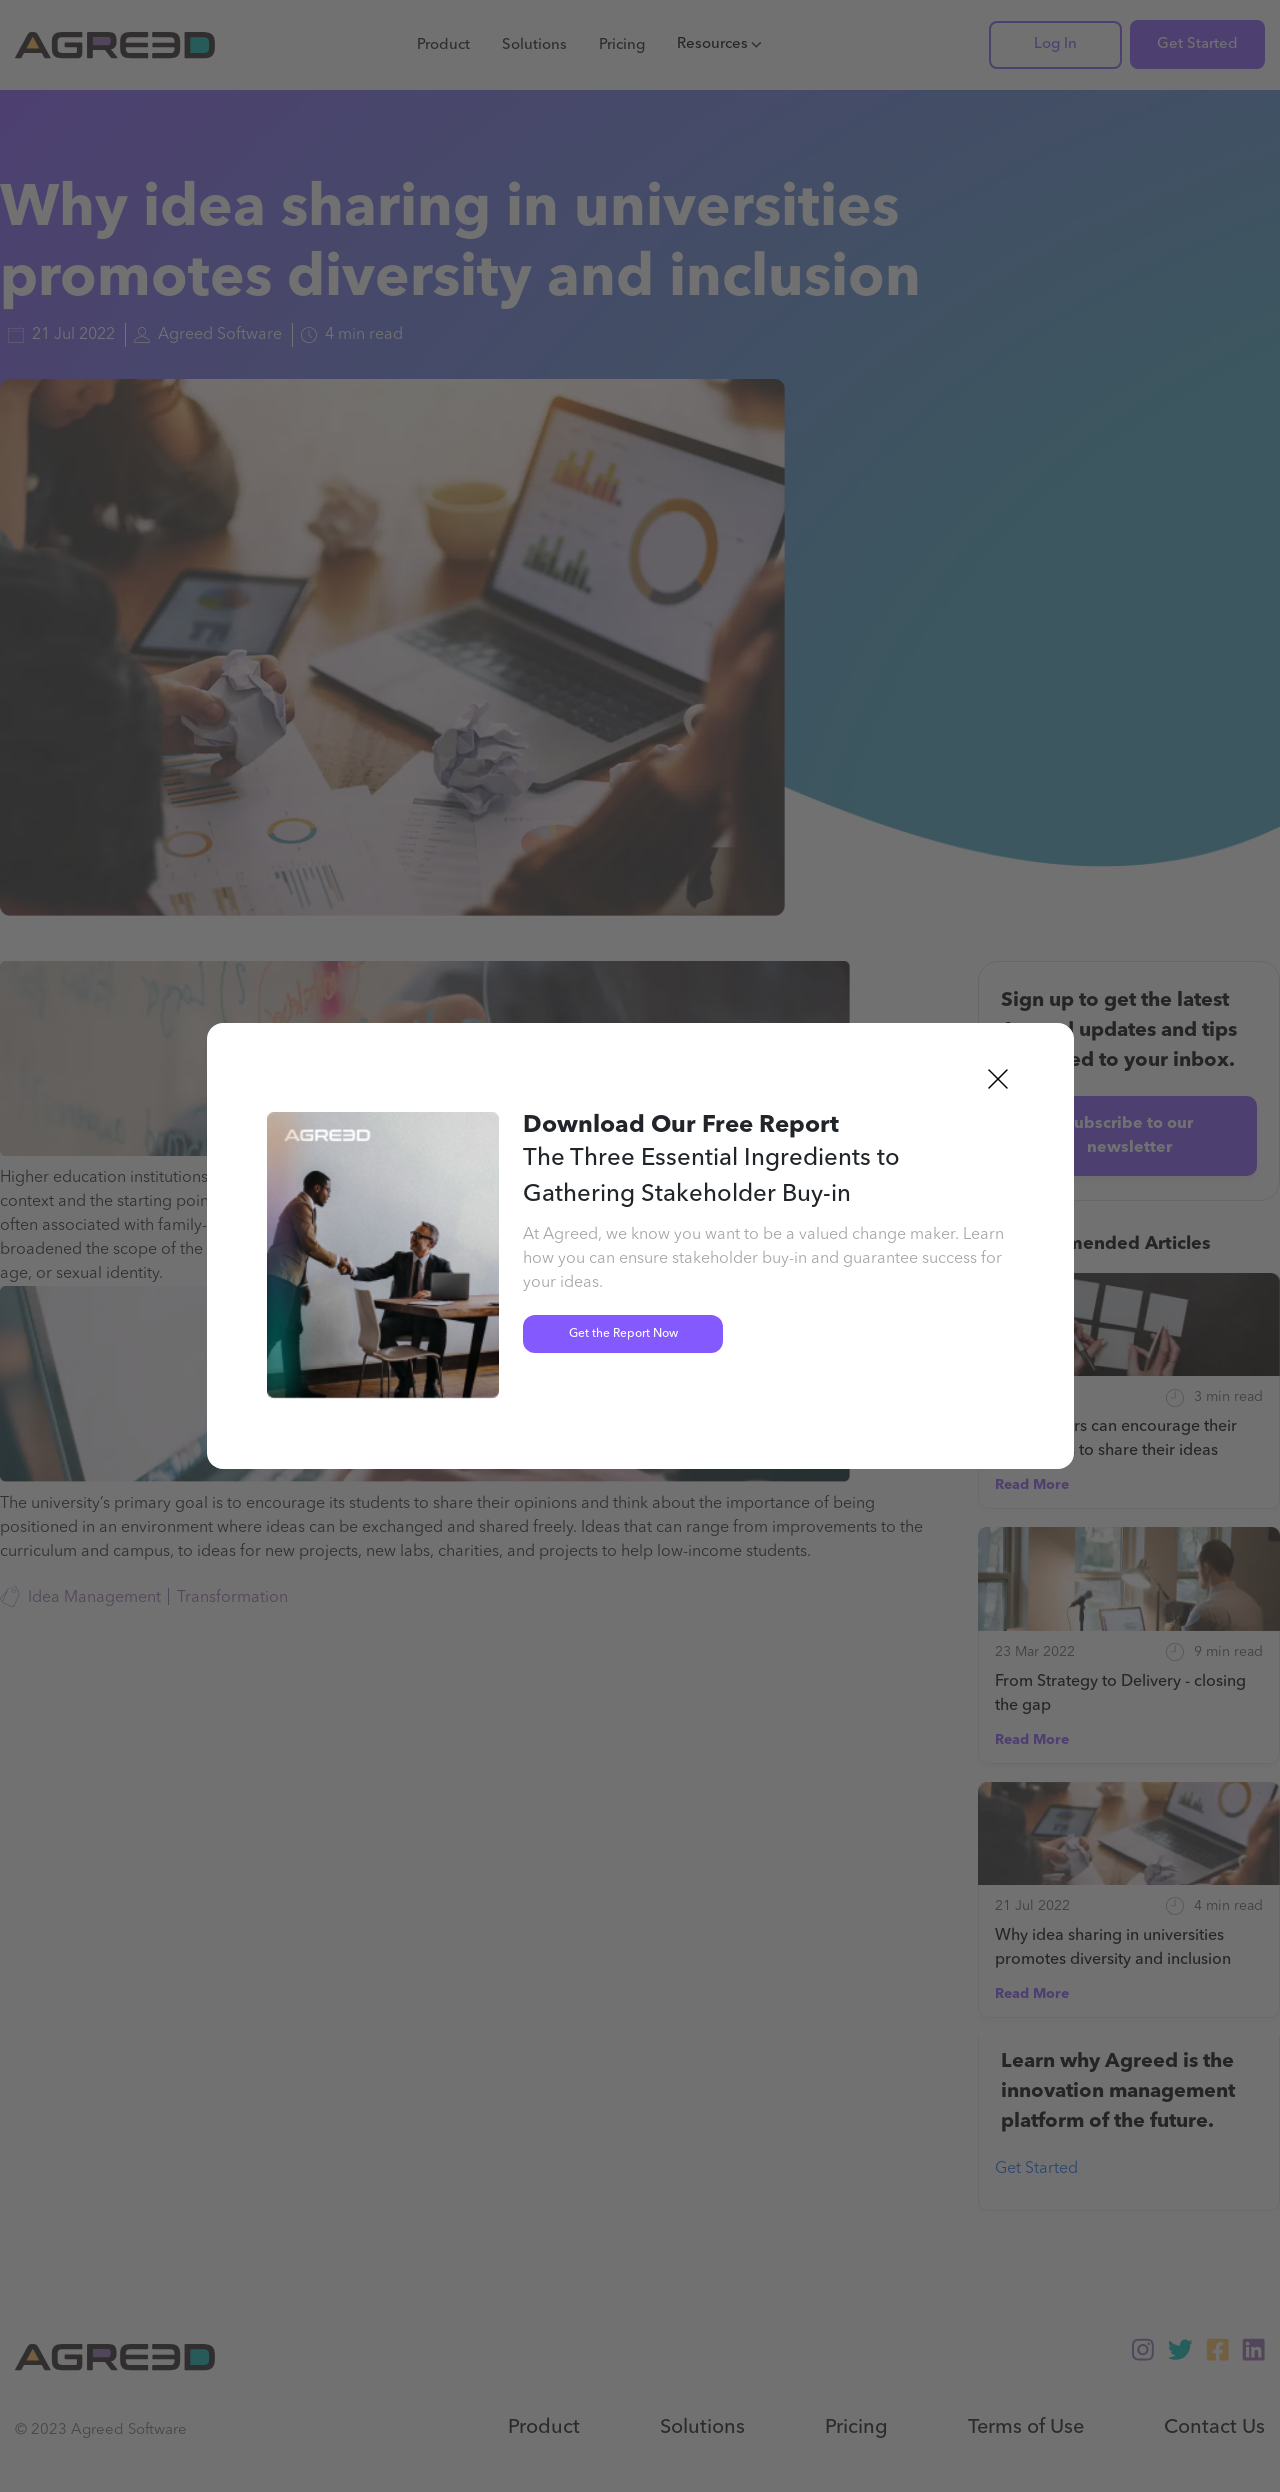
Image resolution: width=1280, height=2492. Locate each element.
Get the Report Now (623, 1334)
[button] (998, 1079)
